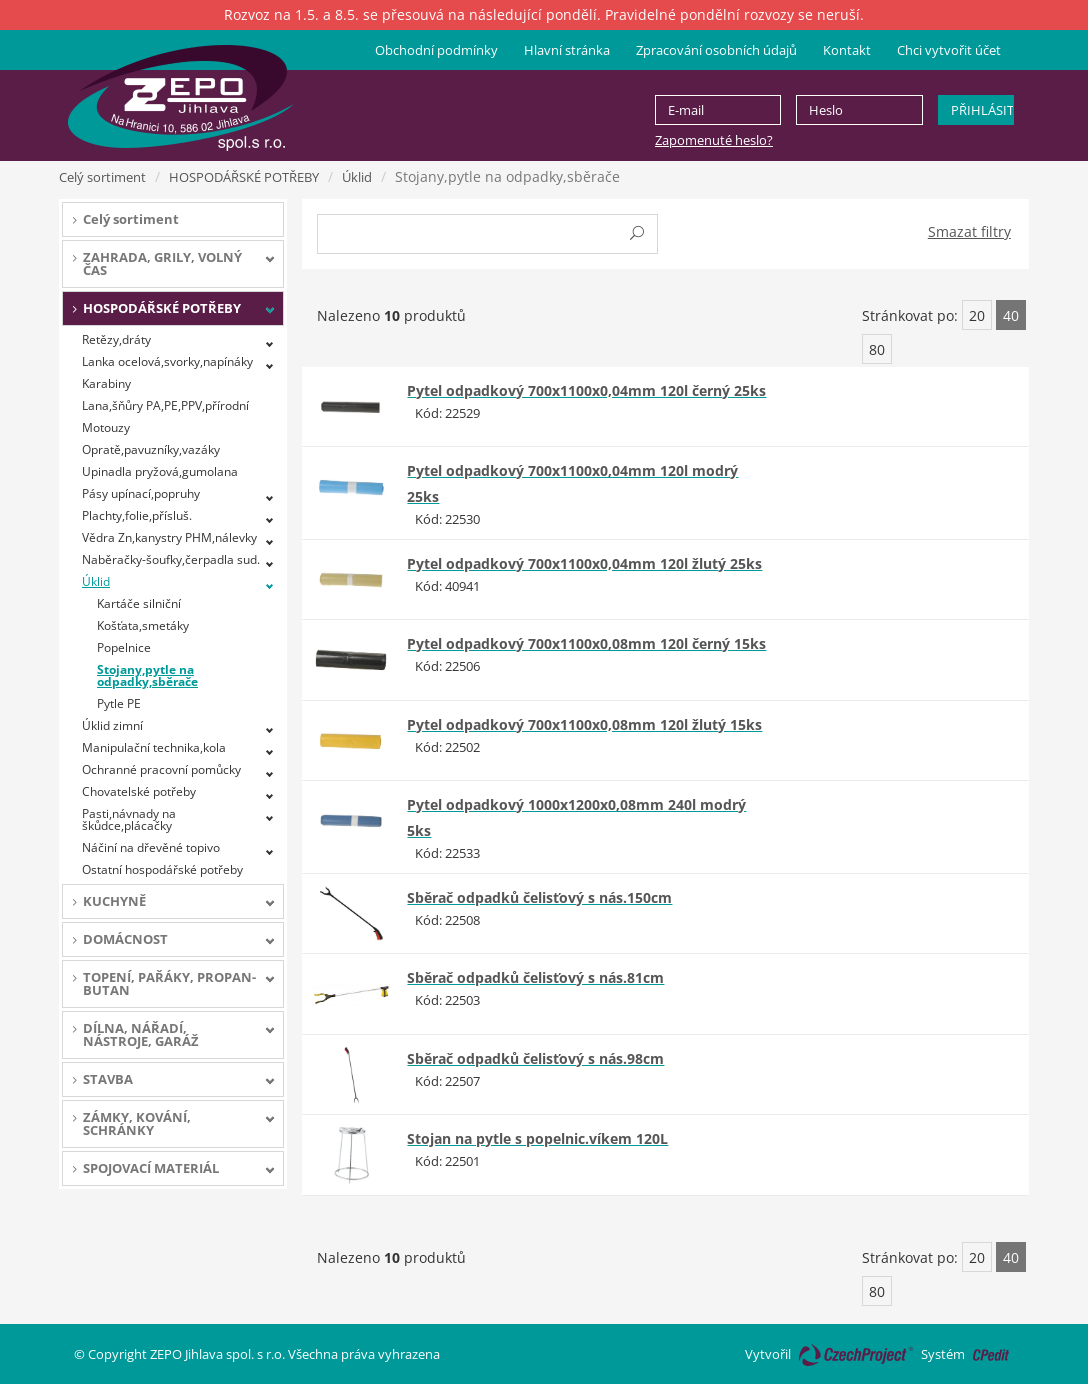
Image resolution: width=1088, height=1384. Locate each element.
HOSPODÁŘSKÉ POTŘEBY (244, 177)
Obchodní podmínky (436, 50)
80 (877, 349)
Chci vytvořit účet (949, 50)
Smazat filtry (969, 231)
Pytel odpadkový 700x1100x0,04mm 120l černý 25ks (586, 390)
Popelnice (124, 647)
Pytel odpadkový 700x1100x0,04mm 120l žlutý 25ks (584, 563)
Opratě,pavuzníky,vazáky (151, 449)
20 (977, 315)
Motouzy (106, 427)
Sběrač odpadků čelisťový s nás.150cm (539, 897)
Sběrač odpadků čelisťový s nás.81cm (535, 977)
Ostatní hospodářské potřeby (162, 869)
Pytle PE (119, 703)
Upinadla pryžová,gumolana (160, 471)
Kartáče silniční (139, 603)
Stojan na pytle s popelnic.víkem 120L (537, 1138)
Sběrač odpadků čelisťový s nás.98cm (535, 1058)
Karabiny (106, 383)
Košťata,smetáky (143, 625)
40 (1011, 315)
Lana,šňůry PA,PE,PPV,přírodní (165, 405)
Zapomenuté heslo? (714, 140)
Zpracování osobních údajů (716, 50)
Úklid (357, 177)
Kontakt (847, 50)
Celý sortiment (102, 177)
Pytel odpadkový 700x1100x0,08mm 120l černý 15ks (586, 643)
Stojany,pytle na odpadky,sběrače (147, 675)
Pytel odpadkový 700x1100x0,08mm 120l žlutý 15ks (584, 724)
